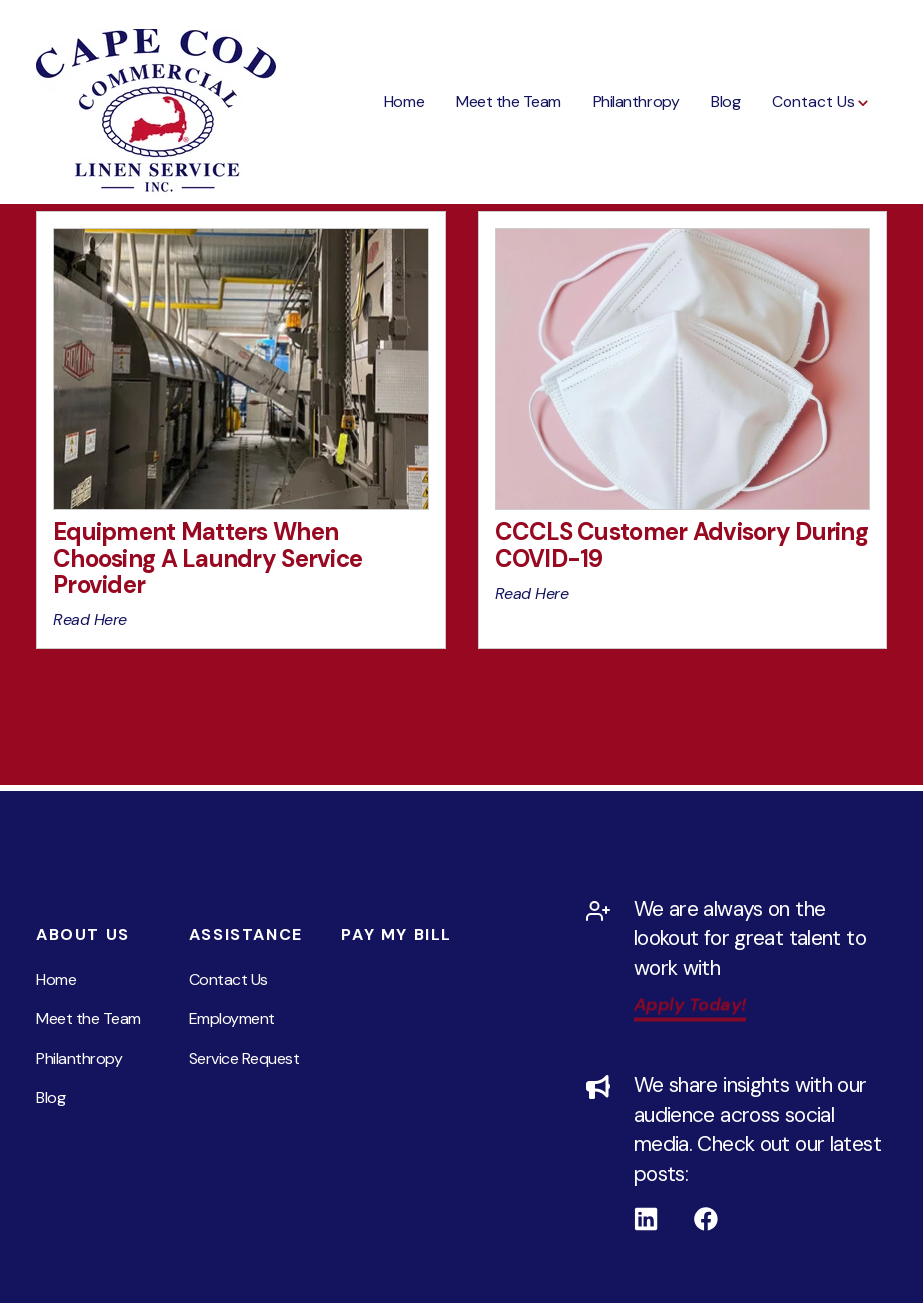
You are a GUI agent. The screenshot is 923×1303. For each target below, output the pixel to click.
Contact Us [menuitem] (228, 979)
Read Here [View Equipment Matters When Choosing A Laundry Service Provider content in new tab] (90, 619)
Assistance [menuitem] (246, 935)
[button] (821, 102)
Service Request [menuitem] (244, 1058)
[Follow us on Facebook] (724, 1219)
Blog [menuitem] (50, 1097)
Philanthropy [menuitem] (79, 1058)
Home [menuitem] (56, 979)
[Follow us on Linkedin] (664, 1219)
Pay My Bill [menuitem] (396, 935)
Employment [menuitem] (232, 1018)
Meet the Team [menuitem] (88, 1018)
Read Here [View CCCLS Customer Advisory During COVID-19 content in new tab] (532, 593)
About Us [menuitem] (83, 935)
